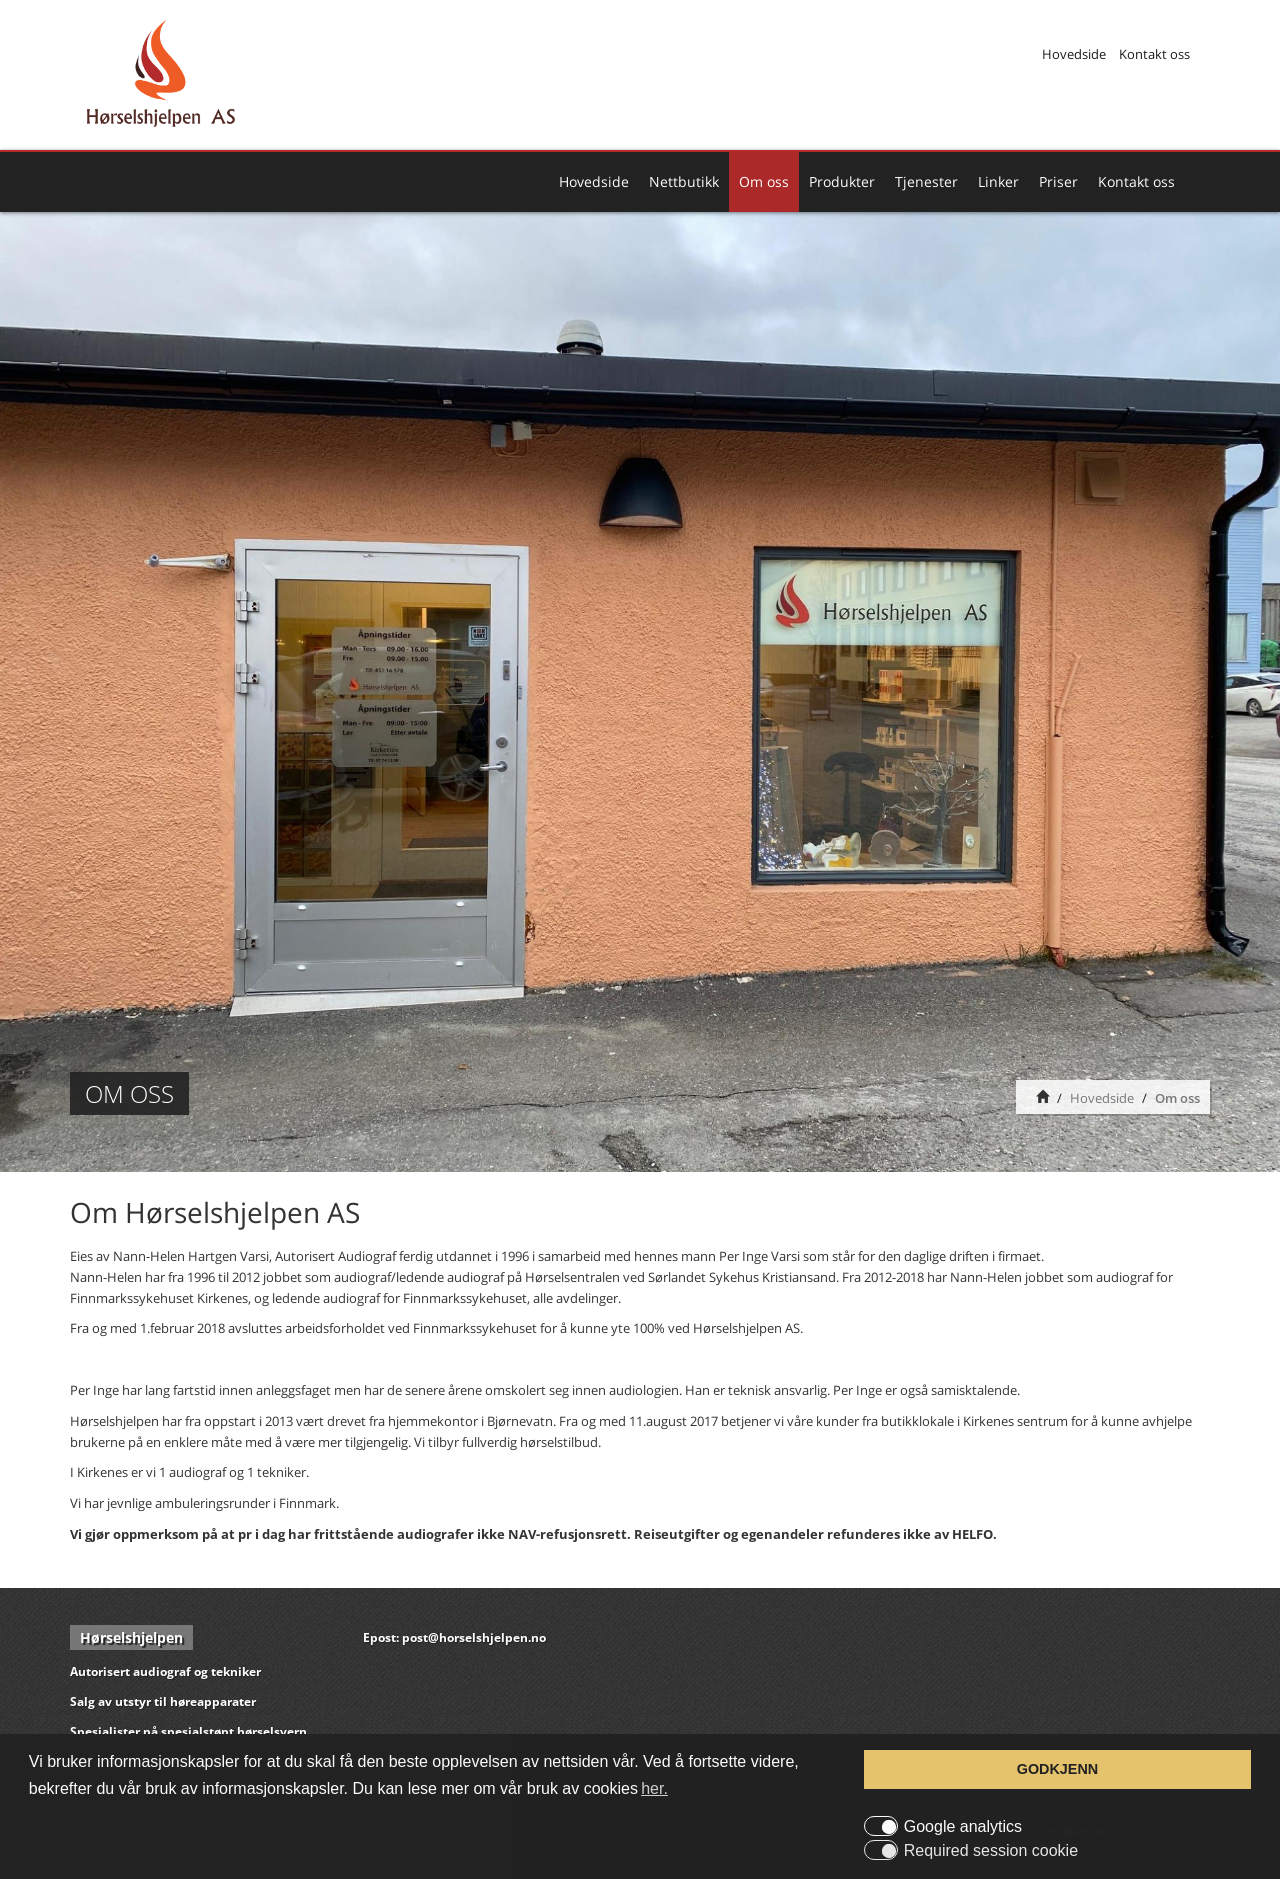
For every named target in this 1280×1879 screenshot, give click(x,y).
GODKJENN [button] (1058, 1769)
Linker (998, 181)
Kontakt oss (1154, 54)
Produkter (842, 181)
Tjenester (926, 181)
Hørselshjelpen (131, 1637)
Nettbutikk (684, 181)
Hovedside (1074, 54)
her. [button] (654, 1788)
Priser (1058, 181)
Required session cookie (991, 1851)
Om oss (764, 181)
